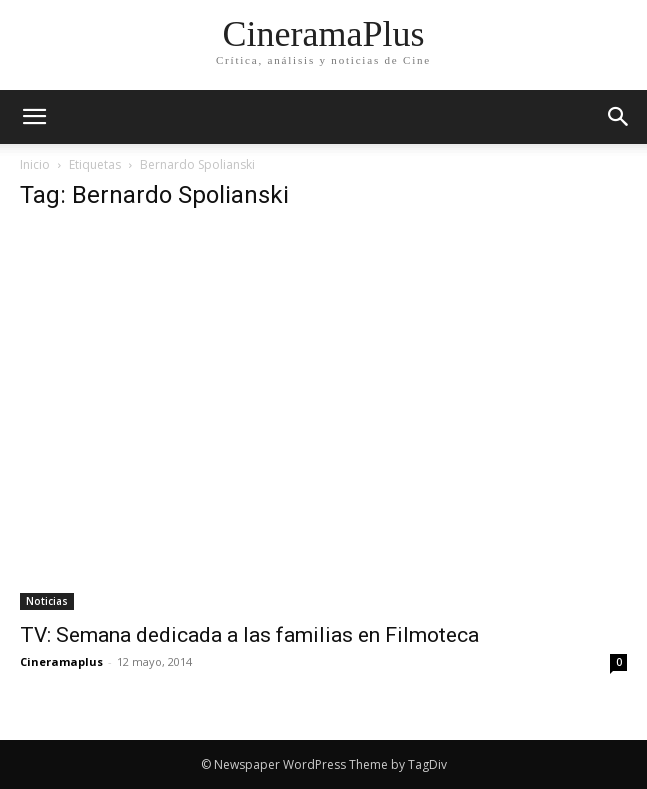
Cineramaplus (61, 661)
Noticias (47, 601)
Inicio (35, 164)
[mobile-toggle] (34, 117)
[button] (619, 117)
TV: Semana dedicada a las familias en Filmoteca (249, 635)
